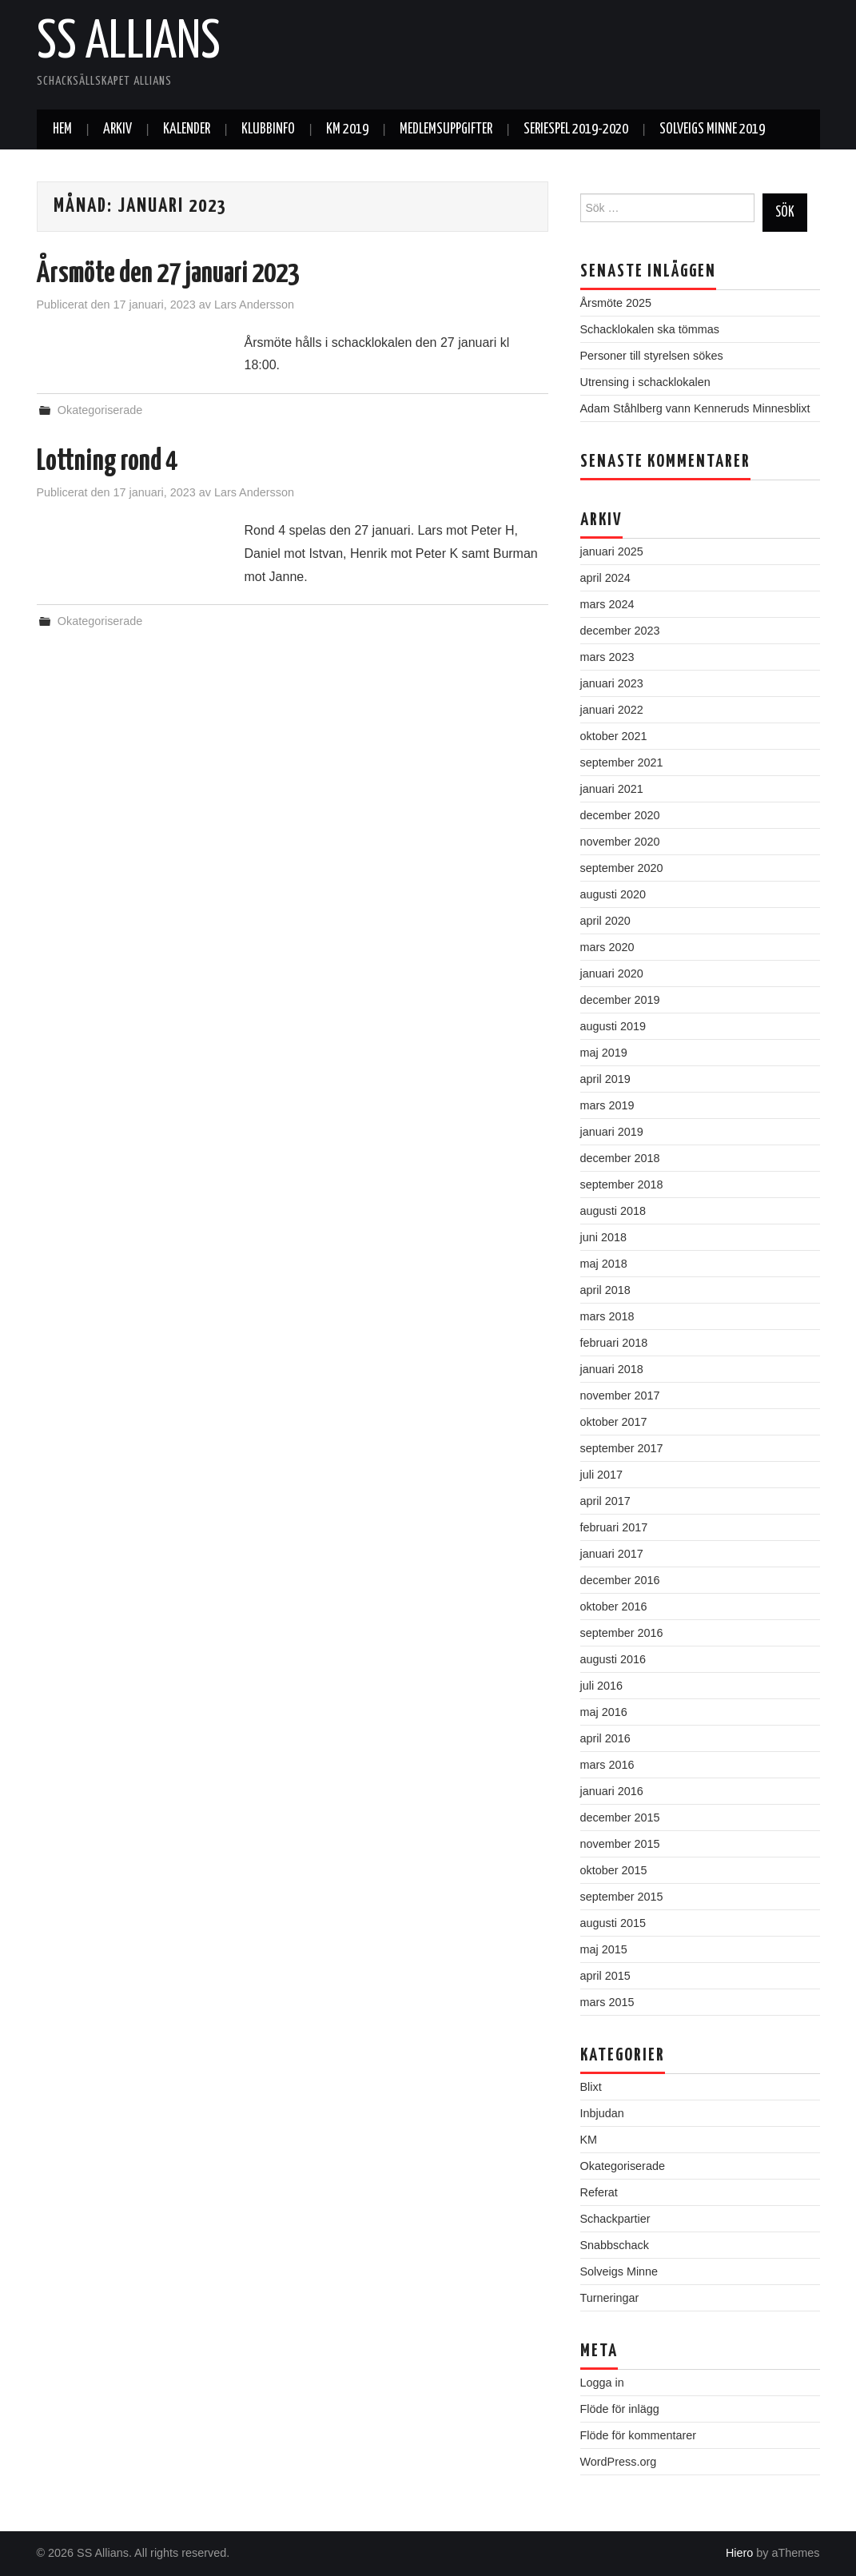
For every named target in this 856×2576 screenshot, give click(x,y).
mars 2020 (607, 947)
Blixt (591, 2086)
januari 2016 (611, 1791)
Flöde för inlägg (619, 2409)
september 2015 (621, 1896)
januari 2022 (611, 709)
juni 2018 (603, 1237)
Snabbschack (614, 2245)
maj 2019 (603, 1052)
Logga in (602, 2382)
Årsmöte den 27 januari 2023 (168, 274)
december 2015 (620, 1817)
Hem (62, 129)
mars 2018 (607, 1316)
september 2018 (621, 1184)
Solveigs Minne (619, 2271)
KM (589, 2139)
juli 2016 (601, 1685)
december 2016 (620, 1580)
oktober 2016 (613, 1606)
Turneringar (609, 2297)
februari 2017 (614, 1527)
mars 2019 (607, 1105)
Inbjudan (602, 2113)
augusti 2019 (613, 1026)
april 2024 (605, 577)
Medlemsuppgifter (446, 129)
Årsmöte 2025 (616, 303)
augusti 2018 (613, 1210)
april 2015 (605, 1975)
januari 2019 (611, 1131)
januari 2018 (611, 1369)
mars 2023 (607, 657)
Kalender (186, 129)
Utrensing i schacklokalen (645, 382)
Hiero (739, 2552)
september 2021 (621, 762)
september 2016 (621, 1632)
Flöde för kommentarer (638, 2435)
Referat (599, 2192)
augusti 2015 (613, 1923)
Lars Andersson (254, 304)
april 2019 (605, 1079)
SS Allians (129, 43)
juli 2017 (601, 1474)
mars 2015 (607, 2002)
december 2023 (620, 630)
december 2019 (620, 999)
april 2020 (605, 920)
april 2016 (605, 1738)
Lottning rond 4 (107, 462)
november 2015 (620, 1843)
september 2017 (621, 1448)
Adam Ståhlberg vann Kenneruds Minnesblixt (695, 408)
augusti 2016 (613, 1659)
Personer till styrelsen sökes (651, 355)
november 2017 (620, 1395)
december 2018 (620, 1158)
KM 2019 (347, 129)
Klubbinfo (268, 129)
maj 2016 (603, 1712)
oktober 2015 (613, 1870)
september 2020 (621, 868)
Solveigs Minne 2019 (712, 129)
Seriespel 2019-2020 (576, 129)
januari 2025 (611, 551)
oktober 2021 (613, 736)
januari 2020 (611, 973)
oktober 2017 (613, 1421)
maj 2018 (603, 1263)
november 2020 (620, 841)
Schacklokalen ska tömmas (649, 329)
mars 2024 (607, 604)
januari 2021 (611, 788)
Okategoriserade (100, 410)
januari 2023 (611, 683)
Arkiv (117, 129)
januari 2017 (611, 1553)
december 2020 (620, 815)
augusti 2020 (613, 894)
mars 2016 (607, 1764)
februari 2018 (614, 1342)
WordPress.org (618, 2461)
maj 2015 (603, 1949)
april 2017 (605, 1501)
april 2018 (605, 1290)
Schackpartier (615, 2218)
